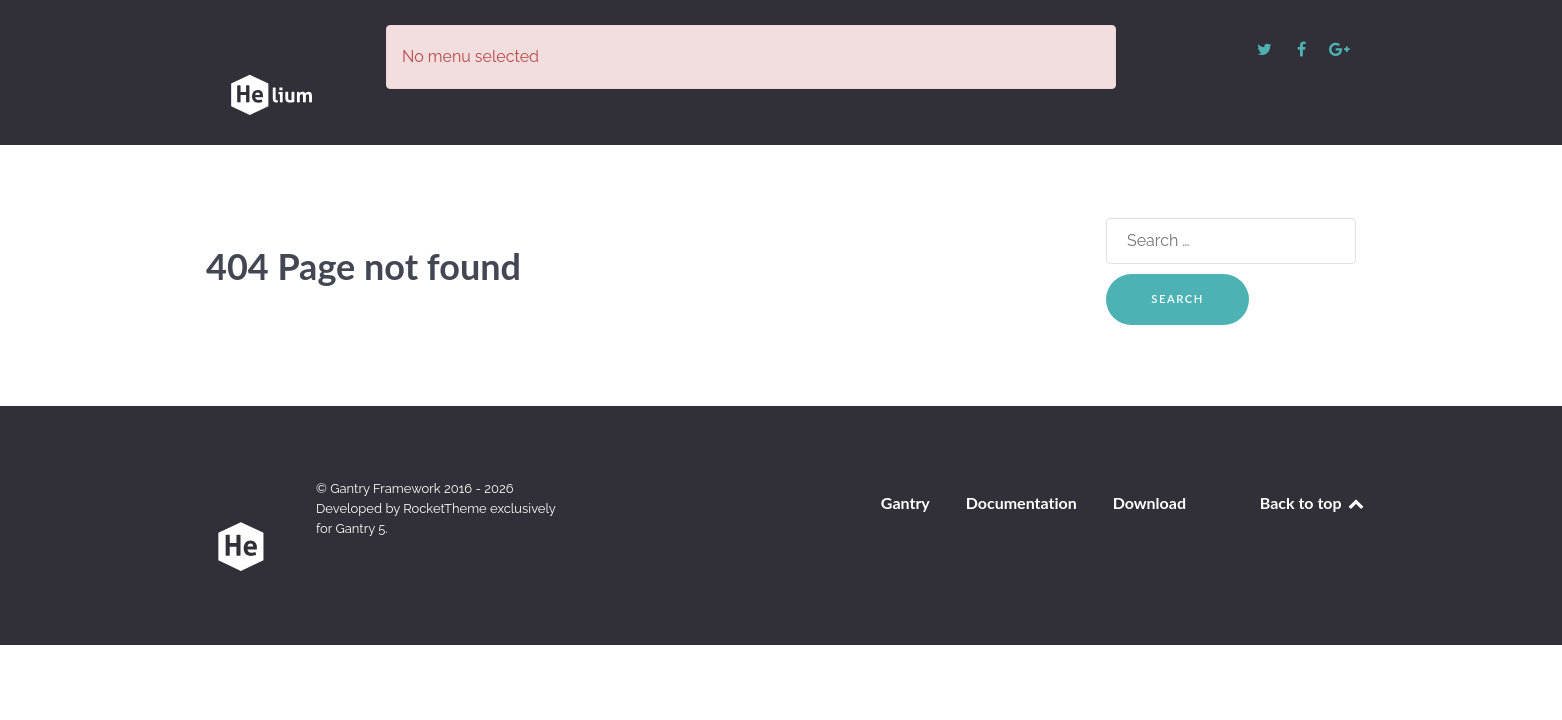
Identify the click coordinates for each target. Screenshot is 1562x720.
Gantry (905, 495)
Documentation (1021, 495)
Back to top (1313, 495)
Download (1149, 495)
